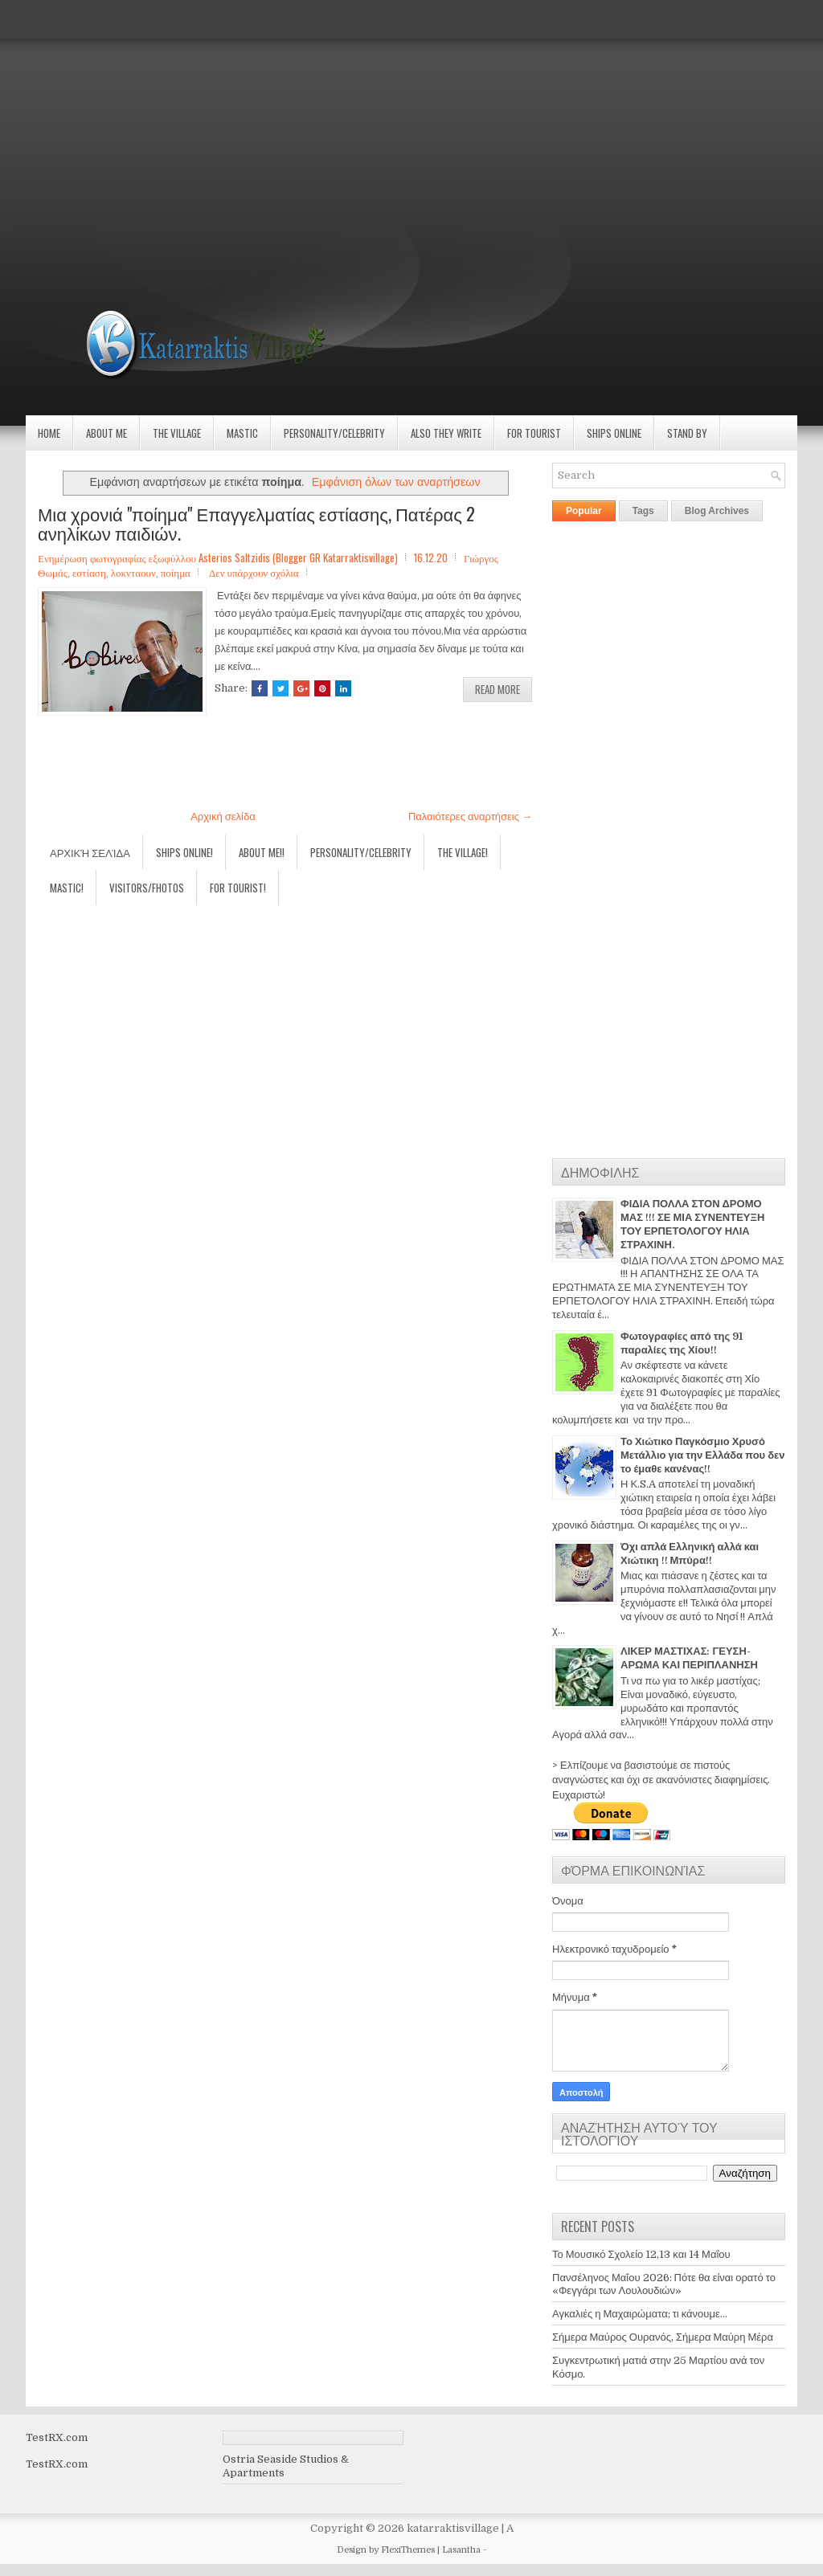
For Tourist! (238, 888)
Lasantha (461, 2550)
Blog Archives (717, 510)
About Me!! (262, 852)
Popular (584, 510)
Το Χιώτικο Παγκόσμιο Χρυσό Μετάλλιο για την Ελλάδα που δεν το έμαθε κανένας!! (702, 1455)
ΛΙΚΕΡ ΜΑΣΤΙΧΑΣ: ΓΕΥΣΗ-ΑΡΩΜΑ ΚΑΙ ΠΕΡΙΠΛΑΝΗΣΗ (689, 1658)
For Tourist (534, 433)
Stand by (687, 433)
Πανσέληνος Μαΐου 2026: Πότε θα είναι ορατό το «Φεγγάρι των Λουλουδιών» (664, 2284)
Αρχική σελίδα (222, 816)
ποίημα (175, 572)
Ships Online (614, 433)
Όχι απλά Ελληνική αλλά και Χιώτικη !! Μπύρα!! (689, 1553)
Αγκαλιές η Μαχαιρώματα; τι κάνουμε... (639, 2314)
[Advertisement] (411, 112)
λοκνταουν (133, 572)
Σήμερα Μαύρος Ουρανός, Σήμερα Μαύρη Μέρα (662, 2337)
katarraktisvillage (453, 2528)
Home (49, 433)
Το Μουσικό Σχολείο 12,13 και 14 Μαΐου (641, 2254)
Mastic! (67, 888)
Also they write (446, 433)
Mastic (242, 433)
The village (177, 433)
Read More (497, 689)
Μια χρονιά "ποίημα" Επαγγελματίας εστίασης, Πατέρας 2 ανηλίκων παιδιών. (256, 523)
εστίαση (89, 572)
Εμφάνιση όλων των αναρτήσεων (396, 482)
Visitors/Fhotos (146, 888)
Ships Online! (184, 852)
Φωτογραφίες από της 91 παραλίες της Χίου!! (681, 1343)
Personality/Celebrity (334, 433)
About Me (106, 433)
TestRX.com (57, 2437)
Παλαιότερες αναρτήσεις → (470, 816)
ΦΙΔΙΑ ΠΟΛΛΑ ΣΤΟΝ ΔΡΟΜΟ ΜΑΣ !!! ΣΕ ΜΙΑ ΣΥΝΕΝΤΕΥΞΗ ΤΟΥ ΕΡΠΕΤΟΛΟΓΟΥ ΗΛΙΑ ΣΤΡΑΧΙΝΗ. (692, 1224)
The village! (462, 852)
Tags (643, 510)
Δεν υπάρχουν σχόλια (254, 572)
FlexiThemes (408, 2550)
